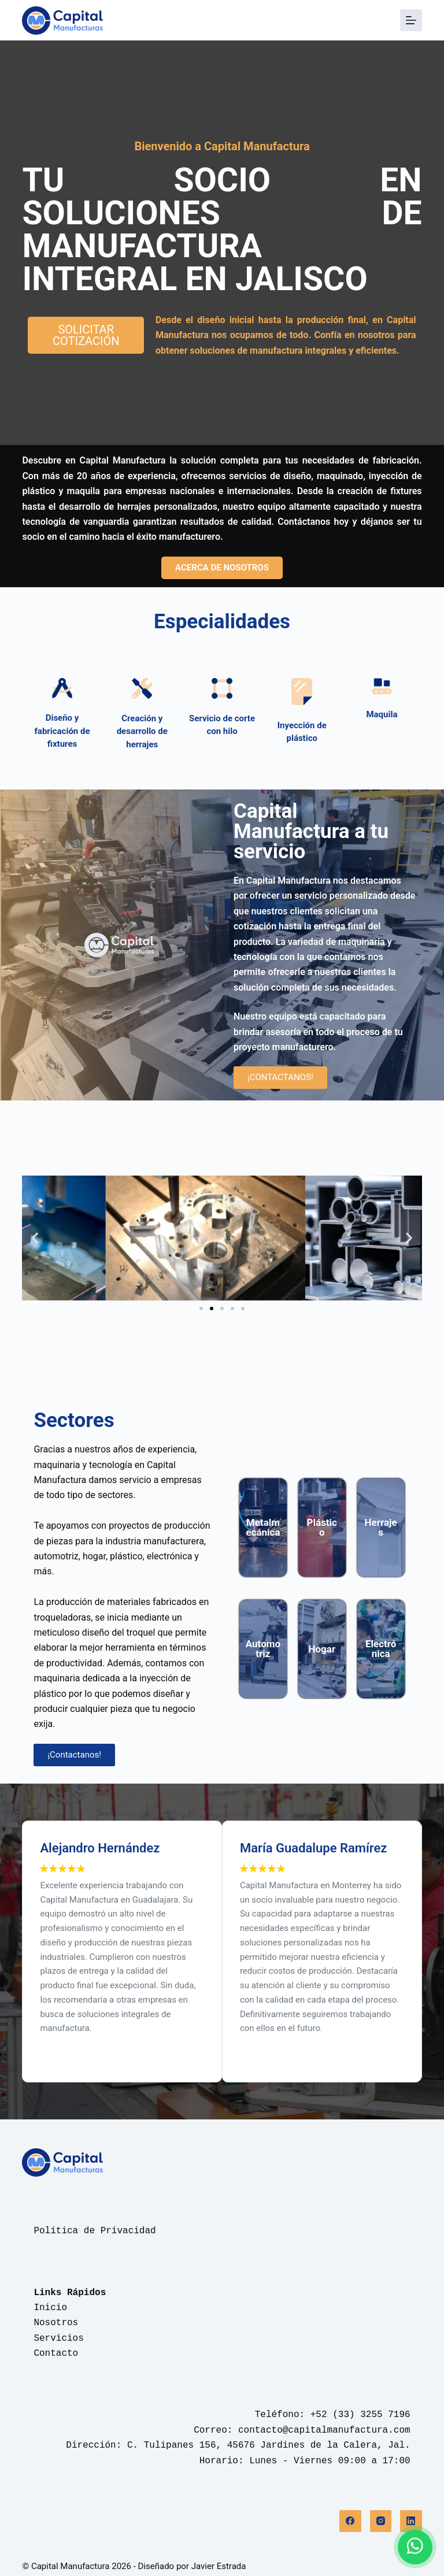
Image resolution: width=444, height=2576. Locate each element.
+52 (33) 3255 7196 (360, 2414)
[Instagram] (381, 2521)
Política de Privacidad (95, 2231)
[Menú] (411, 20)
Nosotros (56, 2322)
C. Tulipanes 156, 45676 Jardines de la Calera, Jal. (268, 2445)
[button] (35, 1238)
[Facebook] (350, 2521)
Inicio (50, 2307)
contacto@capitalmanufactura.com (324, 2430)
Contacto (56, 2353)
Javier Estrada (218, 2566)
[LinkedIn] (411, 2521)
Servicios (58, 2338)
